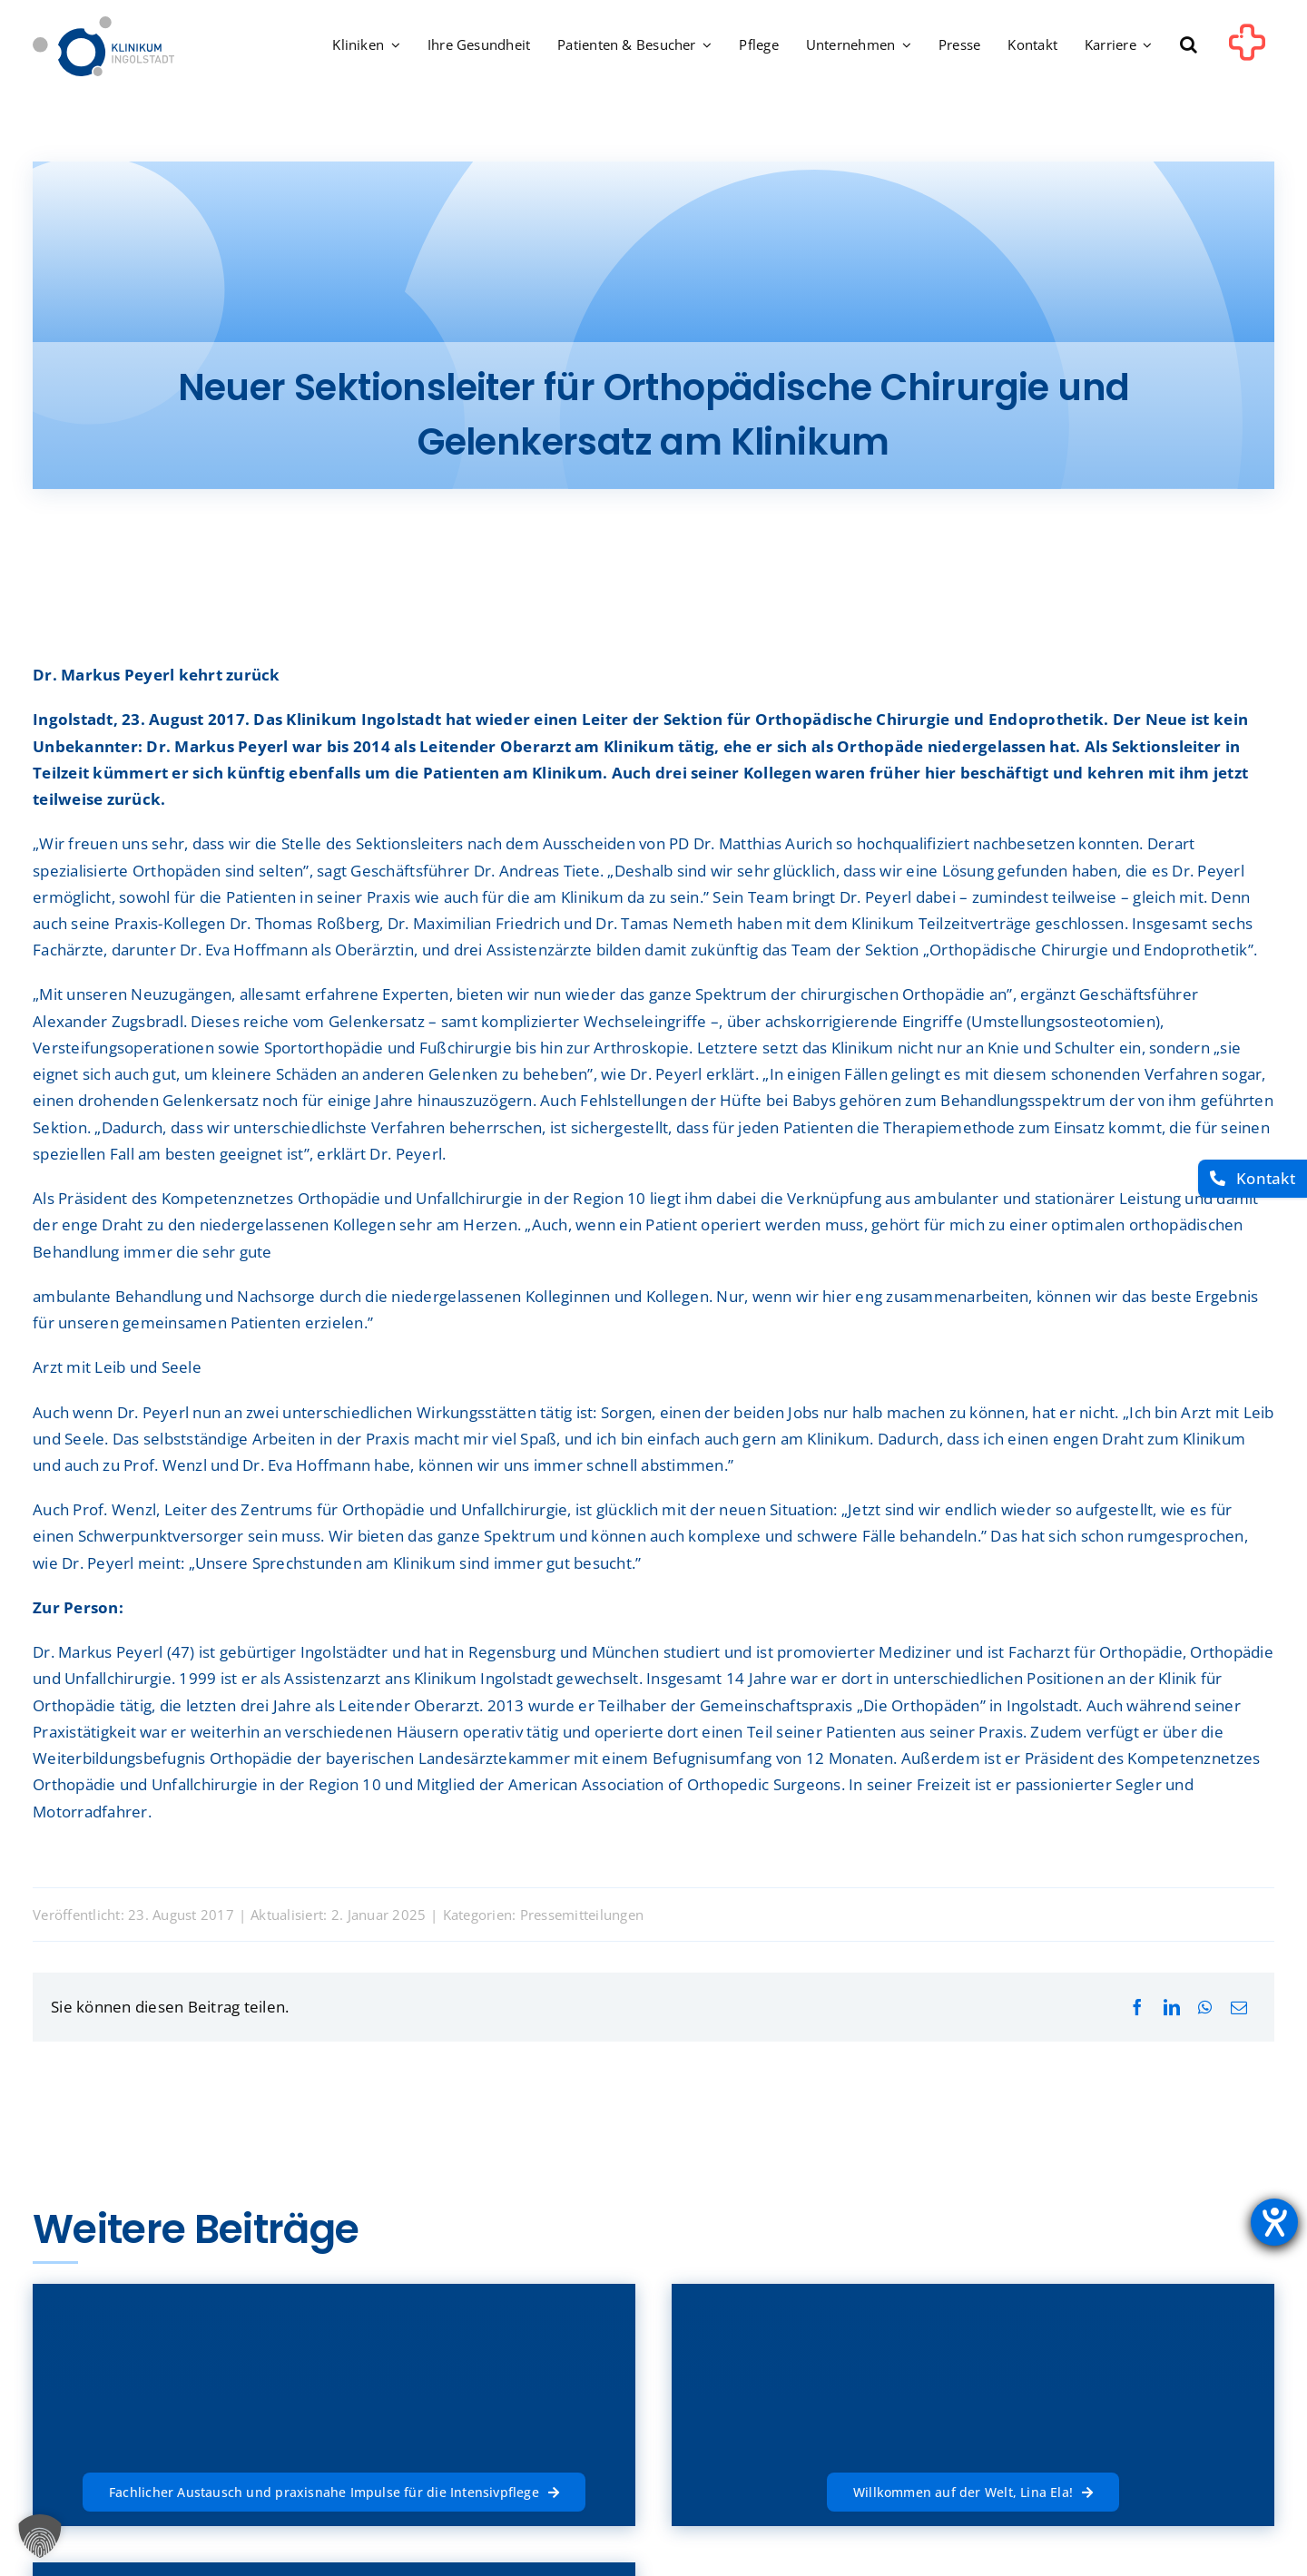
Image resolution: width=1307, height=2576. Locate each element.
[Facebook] (1137, 2007)
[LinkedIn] (1172, 2007)
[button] (1188, 46)
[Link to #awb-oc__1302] (1247, 48)
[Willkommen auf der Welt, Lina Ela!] (973, 2489)
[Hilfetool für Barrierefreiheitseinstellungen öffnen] (1274, 2222)
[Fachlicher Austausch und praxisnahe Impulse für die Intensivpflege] (334, 2489)
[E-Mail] (1239, 2007)
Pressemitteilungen (582, 1914)
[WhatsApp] (1205, 2007)
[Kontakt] (1252, 1179)
